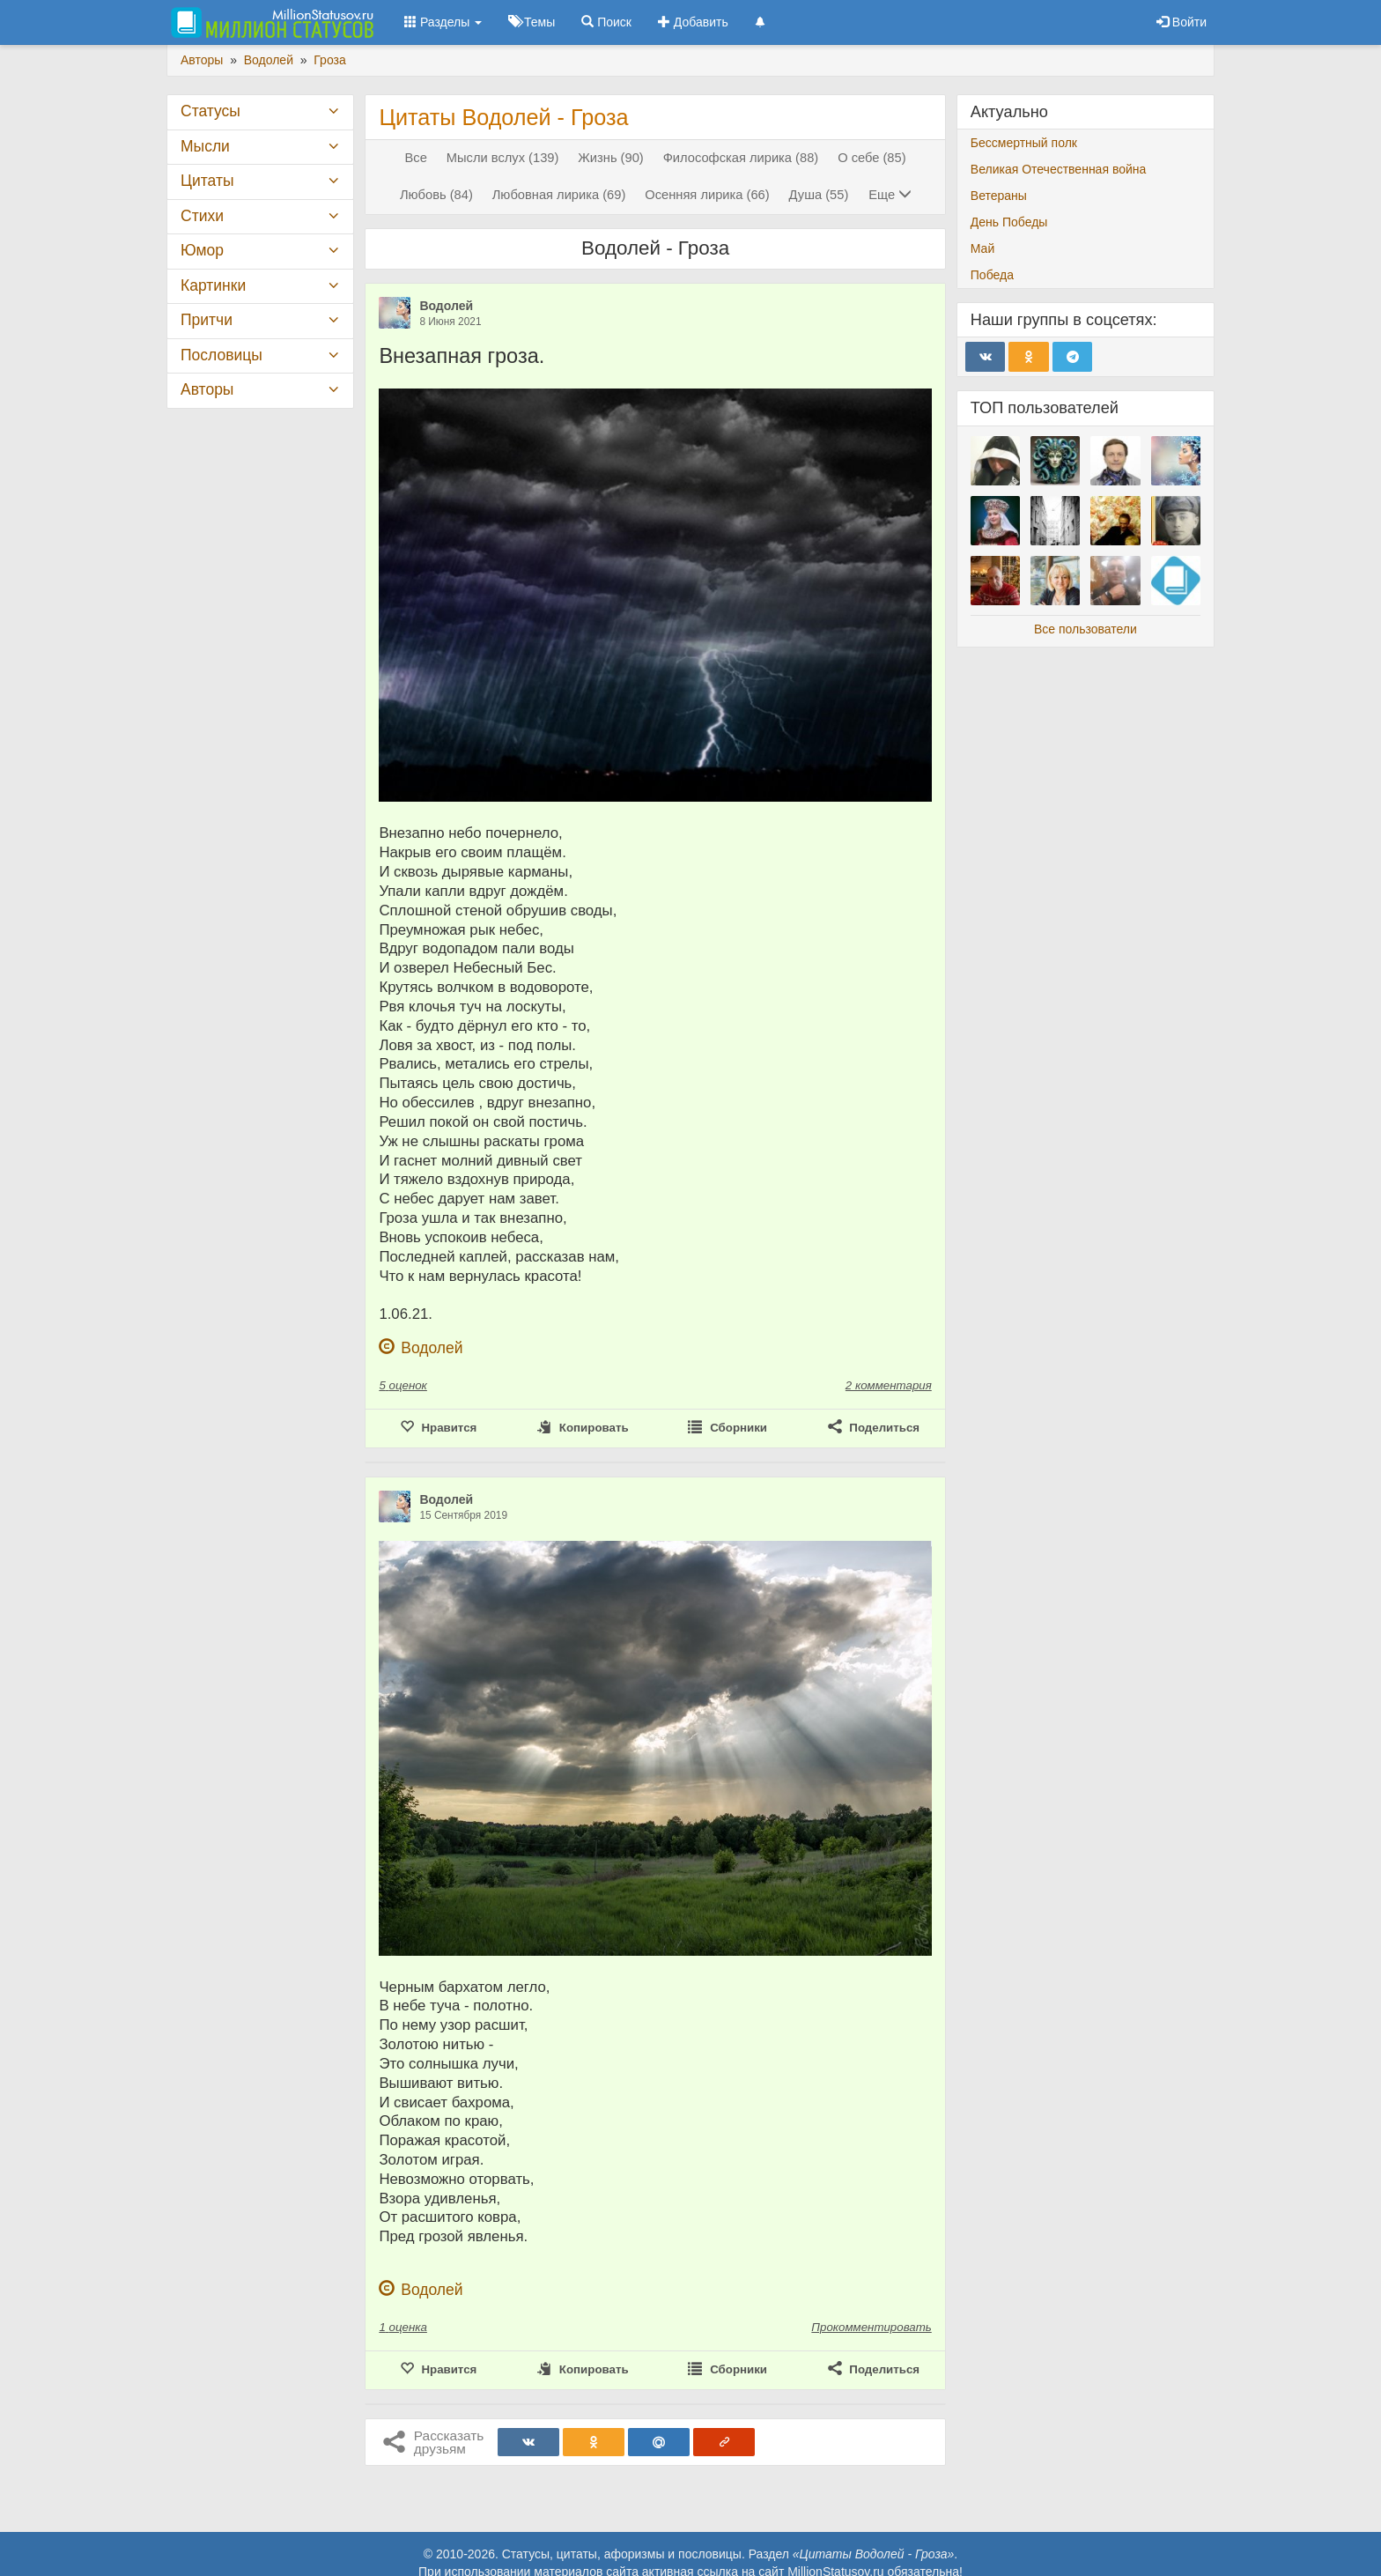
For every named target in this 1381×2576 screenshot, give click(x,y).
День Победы (1009, 222)
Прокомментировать (871, 2327)
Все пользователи (1085, 629)
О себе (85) (871, 158)
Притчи (207, 320)
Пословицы (221, 355)
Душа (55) (819, 195)
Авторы (207, 389)
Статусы (210, 111)
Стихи (202, 216)
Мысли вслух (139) (503, 158)
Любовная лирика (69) (559, 195)
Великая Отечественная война (1059, 169)
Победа (992, 275)
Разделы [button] (443, 22)
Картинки (213, 285)
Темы (531, 22)
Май (982, 248)
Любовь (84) (436, 195)
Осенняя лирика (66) (707, 195)
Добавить (693, 22)
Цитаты (207, 180)
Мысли (205, 146)
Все (416, 158)
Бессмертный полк (1024, 143)
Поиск (606, 22)
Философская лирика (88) (741, 158)
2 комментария (889, 1385)
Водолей (446, 306)
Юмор (202, 250)
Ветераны (999, 196)
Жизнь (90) (610, 158)
